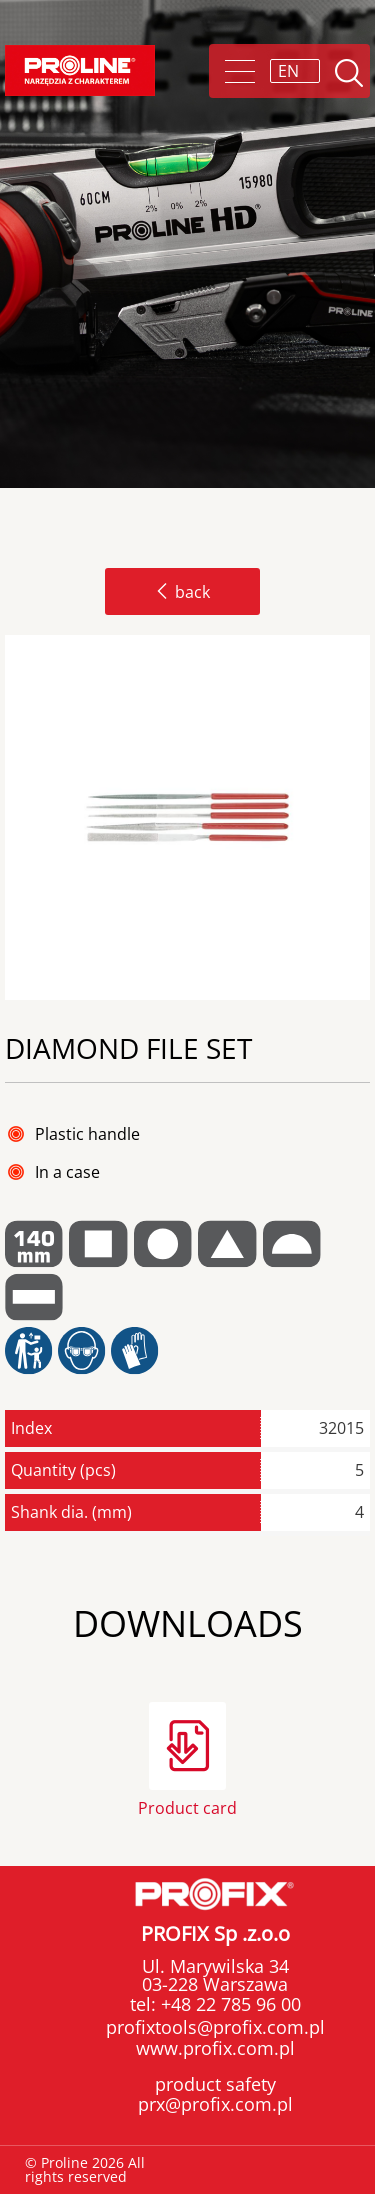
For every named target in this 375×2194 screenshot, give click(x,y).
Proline (80, 70)
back (182, 592)
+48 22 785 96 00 (228, 2004)
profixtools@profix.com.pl (215, 2027)
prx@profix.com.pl (215, 2104)
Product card (187, 1806)
